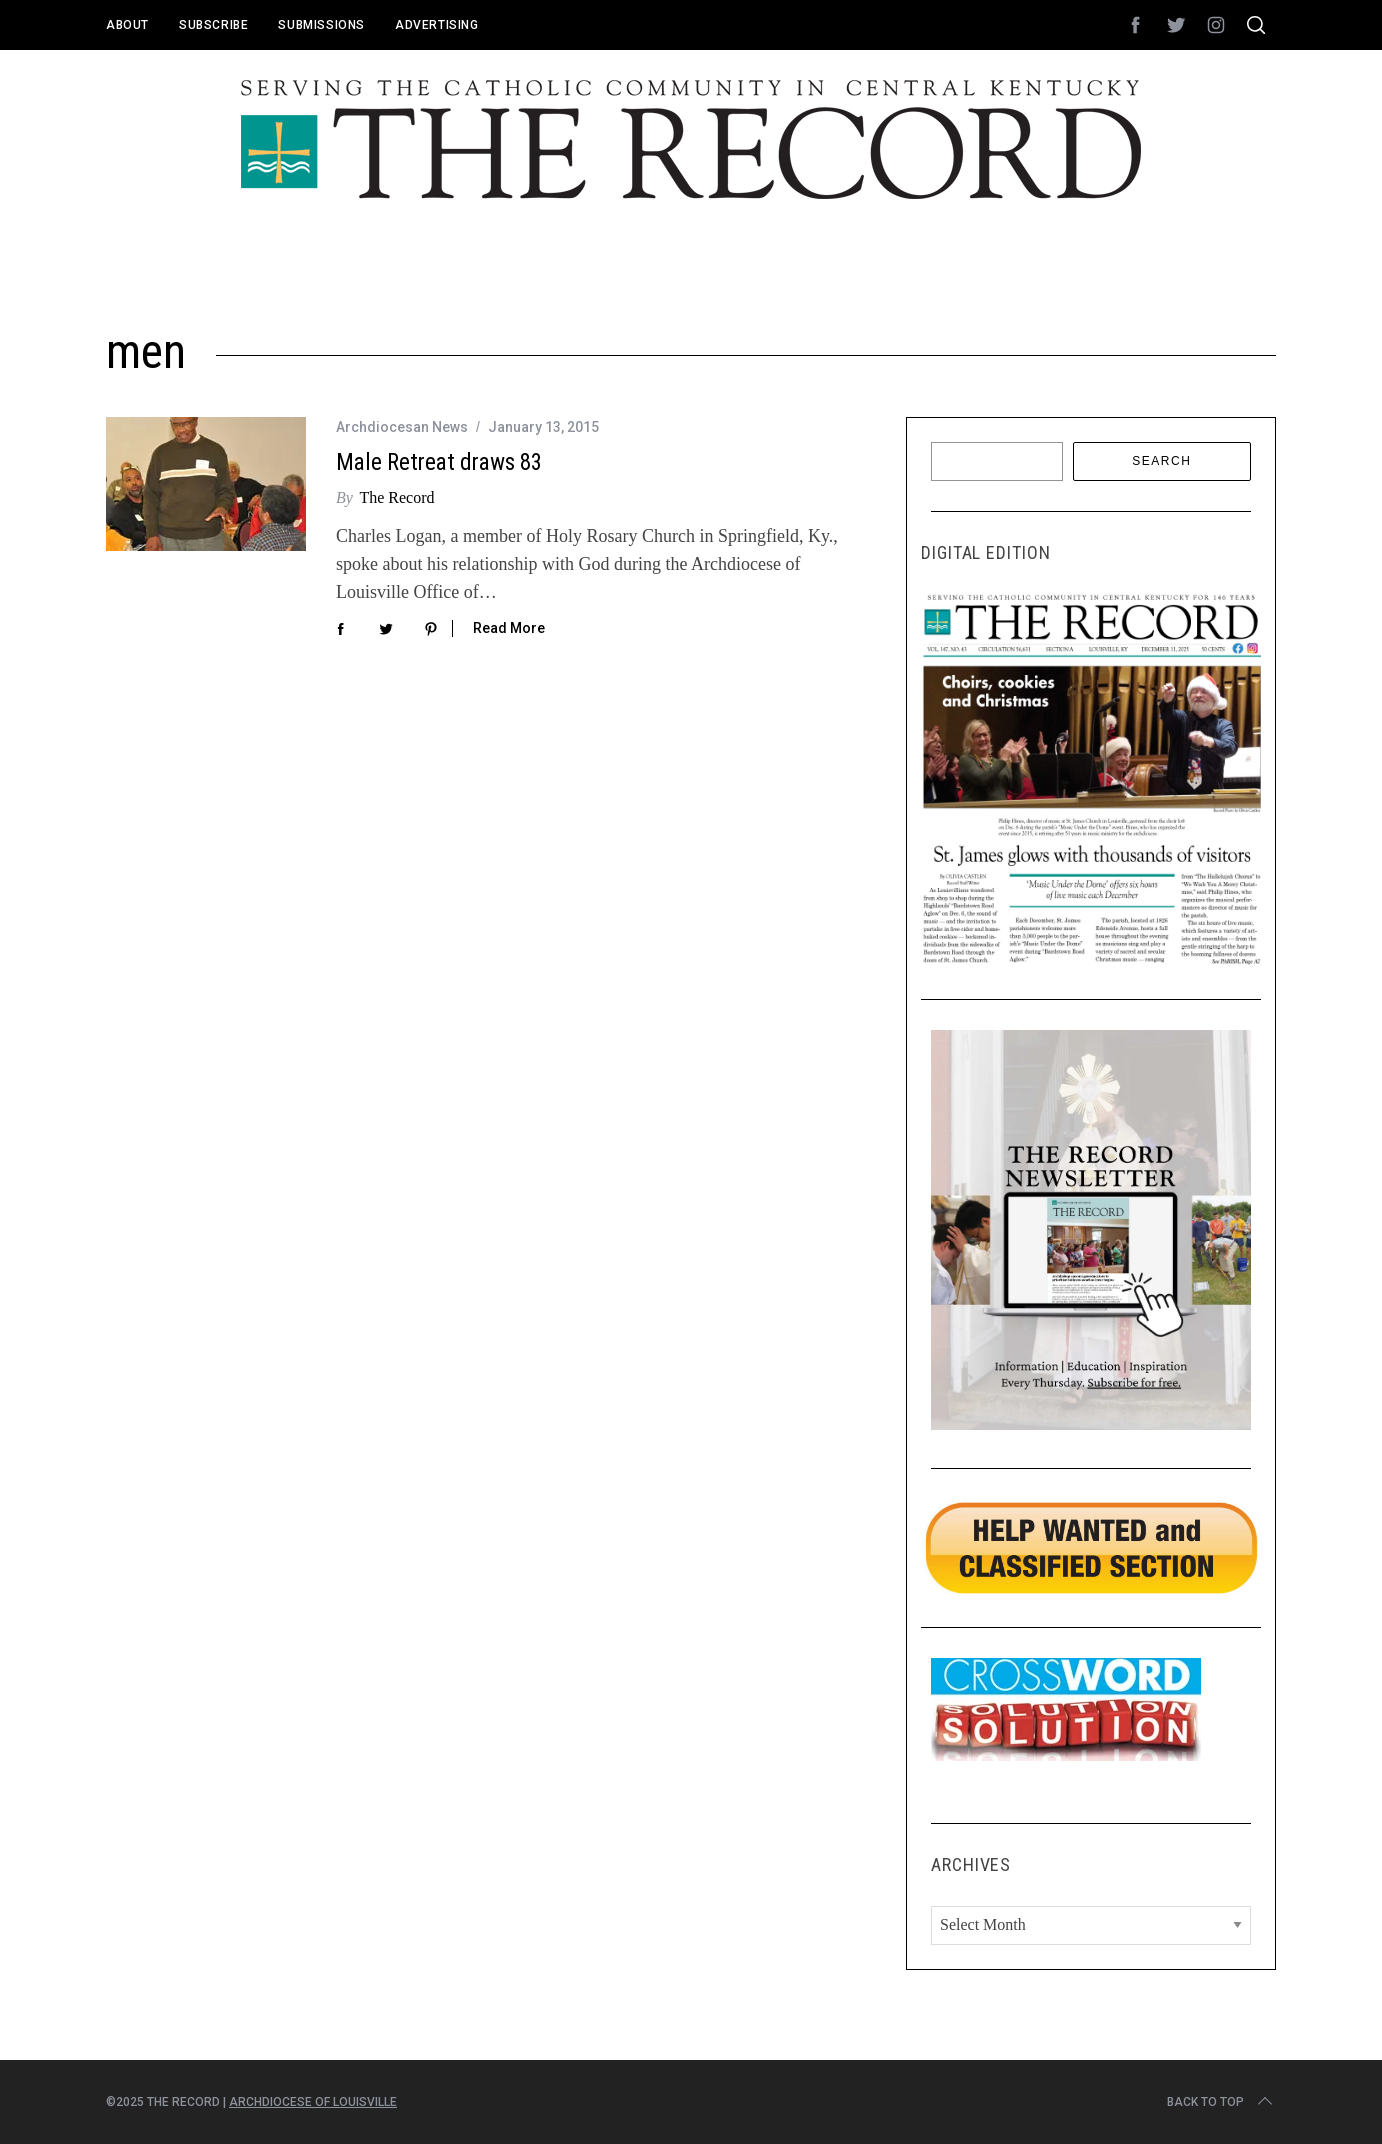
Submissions (321, 25)
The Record (396, 497)
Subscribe (213, 25)
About (127, 25)
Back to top (1221, 2102)
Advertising (437, 25)
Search (1161, 461)
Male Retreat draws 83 (439, 462)
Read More (509, 628)
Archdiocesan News (402, 427)
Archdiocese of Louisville (313, 2102)
